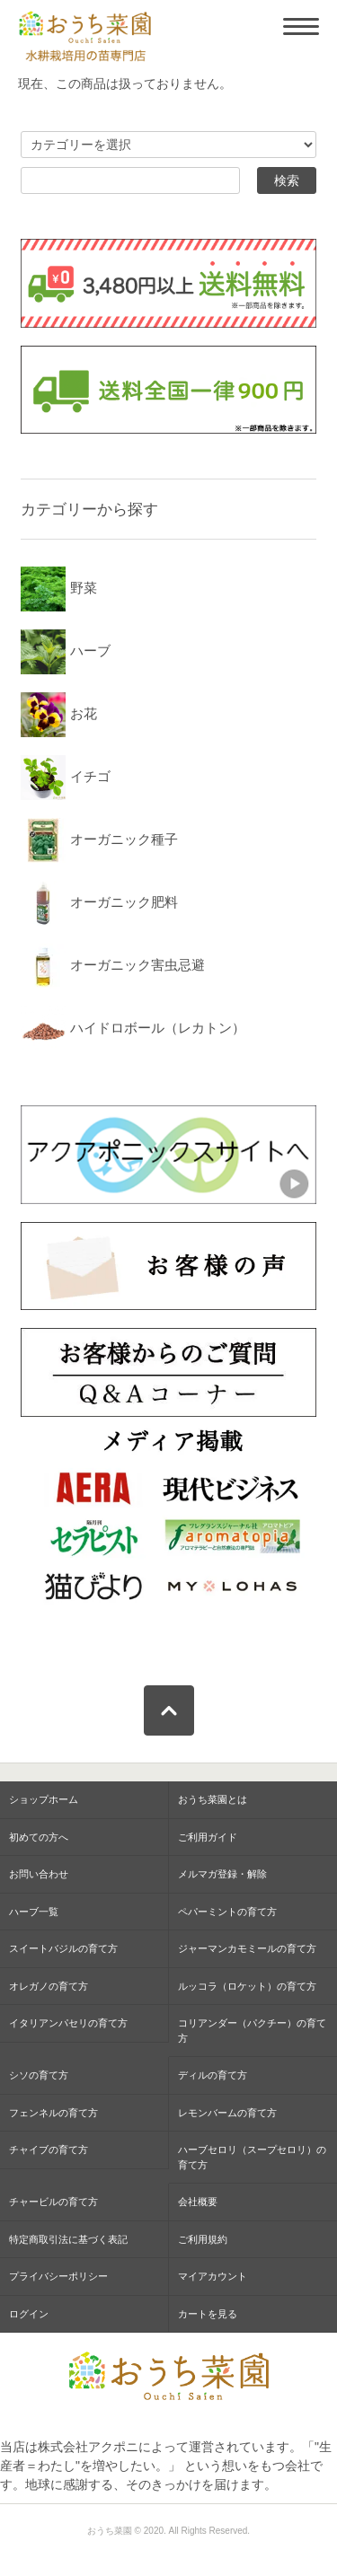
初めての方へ (38, 1837)
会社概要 (197, 2201)
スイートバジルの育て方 (63, 1948)
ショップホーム (43, 1799)
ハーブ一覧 (33, 1911)
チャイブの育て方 (48, 2149)
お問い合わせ (38, 1873)
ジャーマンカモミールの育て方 (247, 1948)
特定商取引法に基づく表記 (68, 2239)
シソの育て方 (38, 2075)
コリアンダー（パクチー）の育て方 (252, 2031)
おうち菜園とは (212, 1799)
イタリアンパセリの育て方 (68, 2023)
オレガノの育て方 (48, 1986)
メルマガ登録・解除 (222, 1873)
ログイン (29, 2313)
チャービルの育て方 (53, 2201)
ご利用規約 (202, 2239)
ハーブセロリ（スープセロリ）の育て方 (252, 2157)
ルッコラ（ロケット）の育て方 (247, 1986)
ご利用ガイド (207, 1837)
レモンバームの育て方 (227, 2112)
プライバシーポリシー (58, 2276)
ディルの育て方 (212, 2075)
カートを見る (207, 2313)
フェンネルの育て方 (53, 2112)
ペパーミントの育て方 (227, 1911)
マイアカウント (212, 2276)
